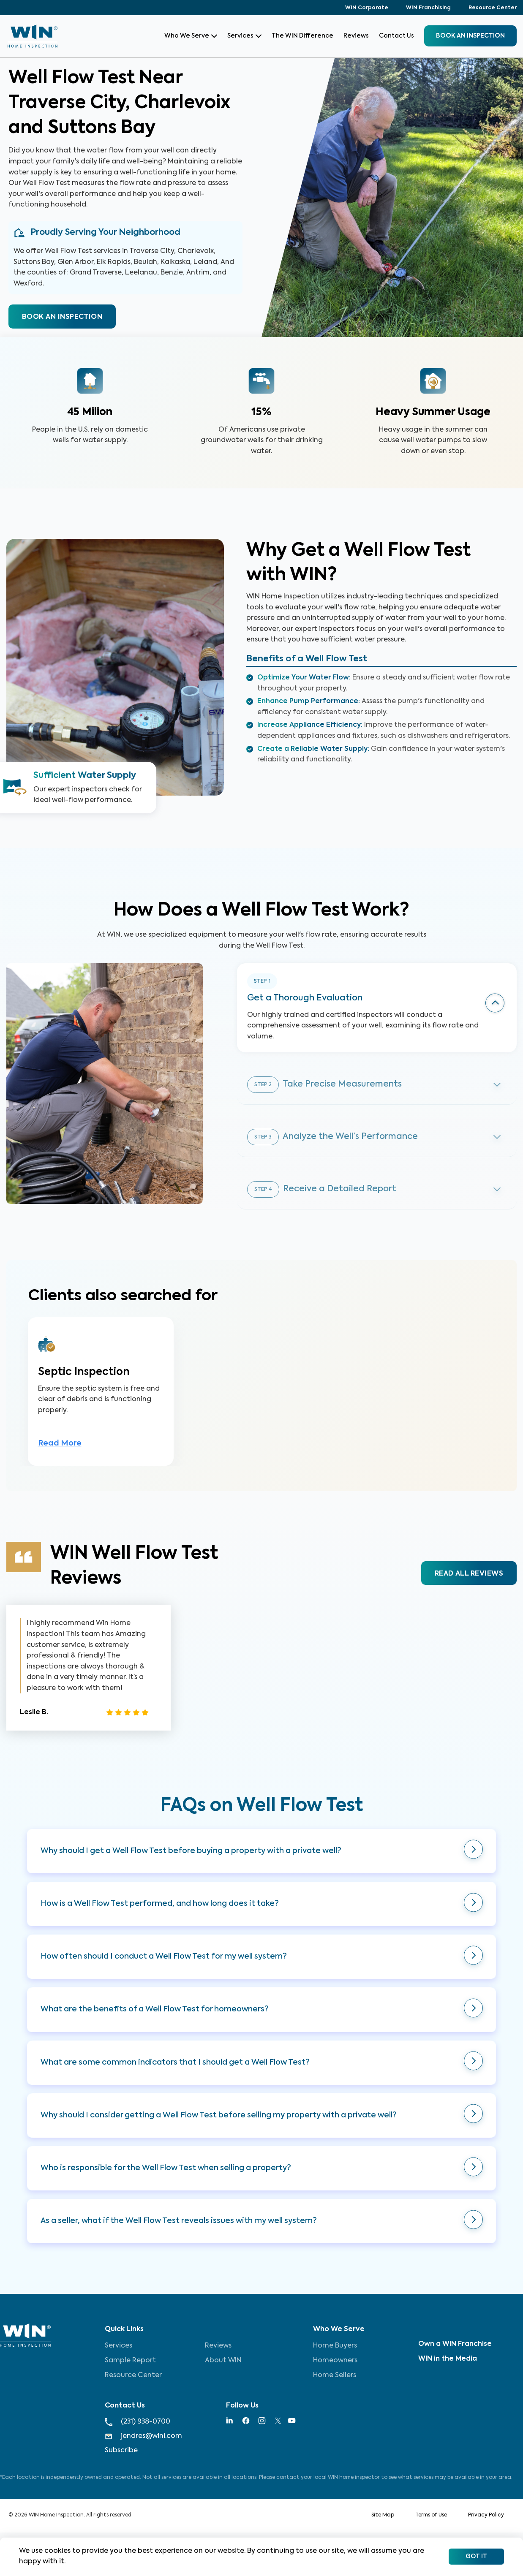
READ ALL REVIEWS (469, 1576)
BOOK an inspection (470, 36)
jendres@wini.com (143, 2436)
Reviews (356, 36)
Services (244, 36)
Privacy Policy (486, 2515)
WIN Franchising (428, 8)
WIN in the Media (447, 2359)
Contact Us (396, 36)
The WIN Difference (302, 36)
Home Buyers (335, 2345)
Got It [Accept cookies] (476, 2557)
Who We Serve (190, 36)
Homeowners (335, 2360)
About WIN (223, 2360)
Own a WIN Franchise (455, 2344)
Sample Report (130, 2360)
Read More (60, 1445)
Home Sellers (334, 2375)
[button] (261, 1853)
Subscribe (121, 2450)
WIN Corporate (366, 8)
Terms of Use (431, 2515)
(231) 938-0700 (137, 2422)
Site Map (382, 2515)
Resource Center (493, 8)
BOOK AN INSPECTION (62, 317)
